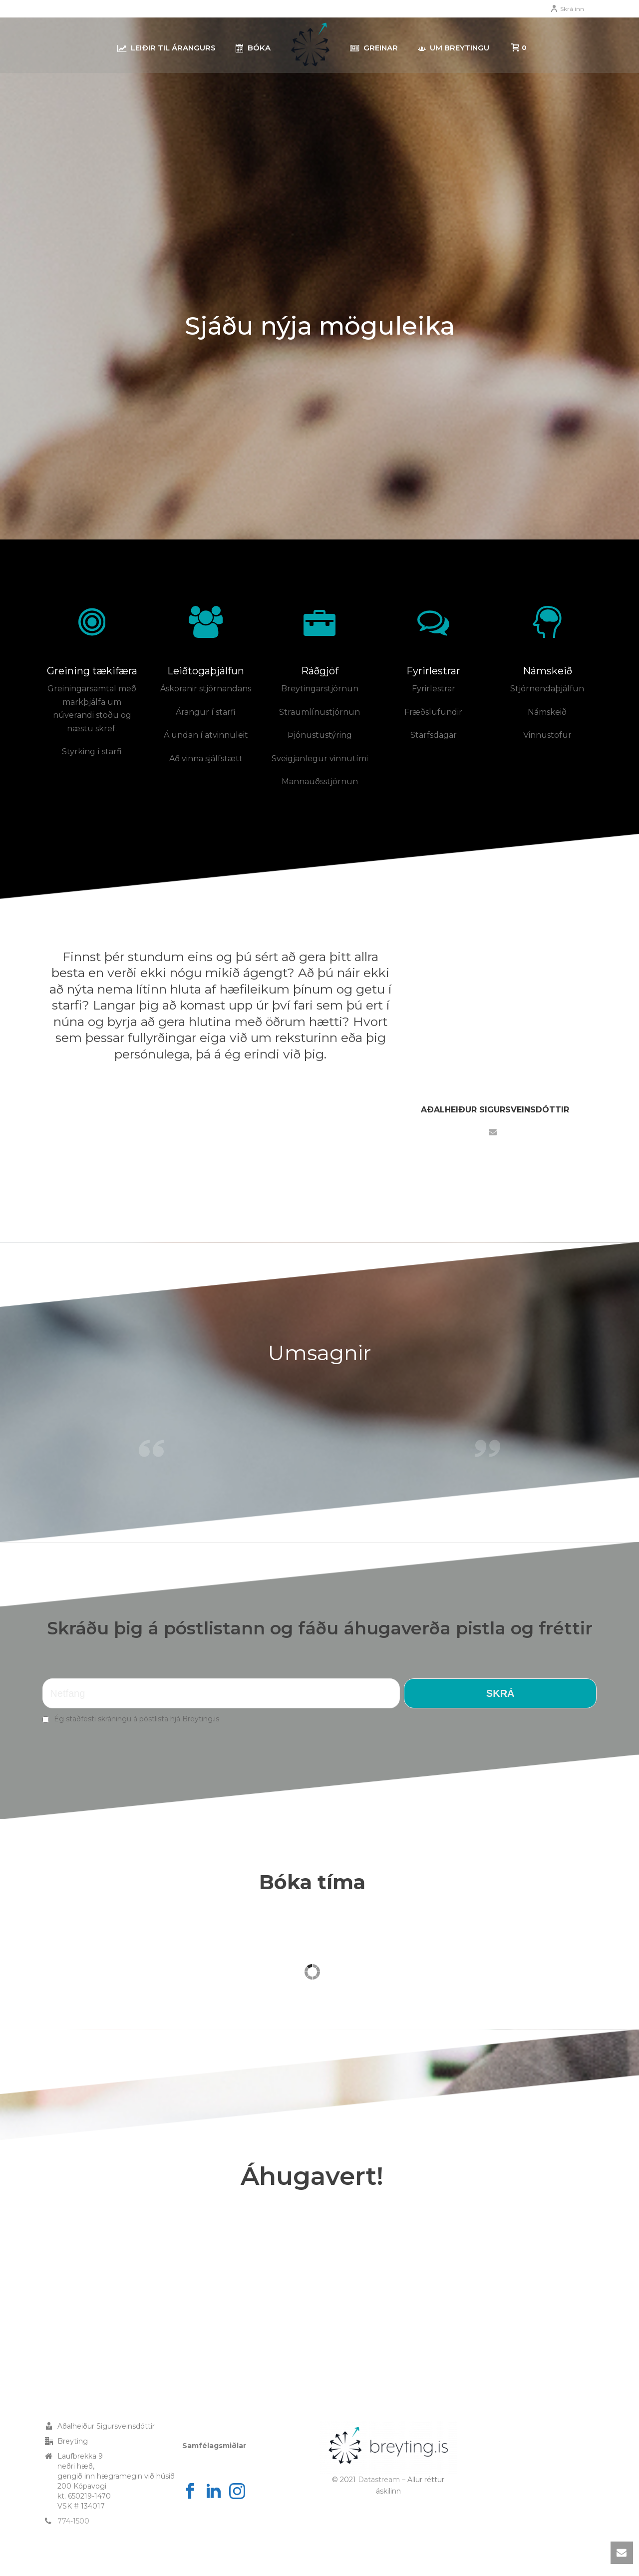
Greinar (373, 47)
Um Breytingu (453, 47)
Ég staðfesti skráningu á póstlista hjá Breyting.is (136, 1718)
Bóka (253, 47)
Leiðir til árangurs (166, 47)
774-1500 (73, 2521)
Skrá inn (567, 8)
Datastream (379, 2479)
